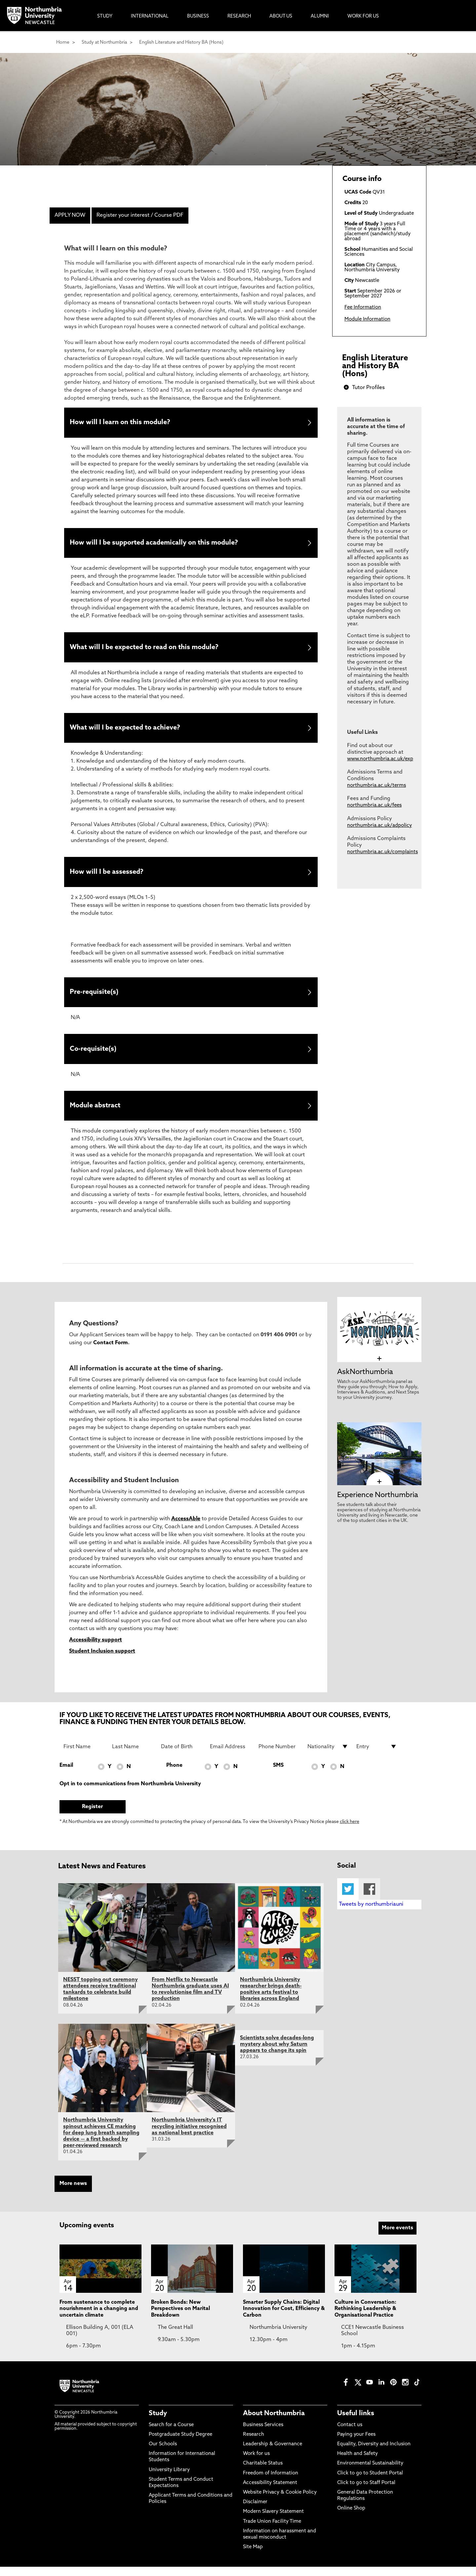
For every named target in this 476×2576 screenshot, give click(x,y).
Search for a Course (171, 2433)
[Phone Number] (279, 1755)
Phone (174, 1774)
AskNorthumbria (365, 1381)
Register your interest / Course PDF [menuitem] (140, 215)
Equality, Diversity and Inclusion (374, 2453)
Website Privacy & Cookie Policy (280, 2501)
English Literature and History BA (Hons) (181, 42)
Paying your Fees (356, 2443)
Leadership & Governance (272, 2453)
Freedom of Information (270, 2482)
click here (349, 1831)
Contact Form (110, 1352)
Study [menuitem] (104, 16)
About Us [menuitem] (280, 16)
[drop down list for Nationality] (328, 1755)
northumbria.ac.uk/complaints (382, 852)
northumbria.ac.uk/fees (374, 805)
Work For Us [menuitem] (363, 16)
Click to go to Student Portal (370, 2482)
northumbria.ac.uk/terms (376, 785)
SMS (278, 1774)
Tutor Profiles (368, 387)
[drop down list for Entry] (377, 1755)
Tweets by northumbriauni (371, 1913)
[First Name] (84, 1755)
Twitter (348, 1898)
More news (73, 2192)
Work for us (256, 2463)
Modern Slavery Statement (273, 2520)
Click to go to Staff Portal (366, 2492)
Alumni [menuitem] (320, 16)
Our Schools (163, 2453)
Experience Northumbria (377, 1504)
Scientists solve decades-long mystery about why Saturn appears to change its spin (277, 2054)
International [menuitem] (150, 16)
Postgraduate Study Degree (180, 2443)
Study (158, 2422)
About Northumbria (274, 2422)
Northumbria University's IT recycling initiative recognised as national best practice (189, 2136)
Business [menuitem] (198, 16)
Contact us (349, 2433)
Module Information (367, 319)
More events (397, 2237)
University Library (169, 2478)
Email (66, 1774)
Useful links (355, 2422)
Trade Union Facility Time (272, 2530)
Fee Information (362, 307)
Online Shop (351, 2517)
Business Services (263, 2433)
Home (62, 42)
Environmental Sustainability (370, 2472)
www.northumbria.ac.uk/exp (380, 759)
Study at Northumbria (104, 42)
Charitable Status (263, 2472)
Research (253, 2443)
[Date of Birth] (181, 1755)
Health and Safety (357, 2463)
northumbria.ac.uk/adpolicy (379, 825)
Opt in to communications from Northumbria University (130, 1793)
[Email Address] (230, 1755)
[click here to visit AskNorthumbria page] (379, 1367)
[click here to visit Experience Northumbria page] (379, 1490)
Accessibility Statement (270, 2492)
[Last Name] (132, 1755)
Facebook (369, 1898)
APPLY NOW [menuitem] (70, 215)
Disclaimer (255, 2511)
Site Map (253, 2556)
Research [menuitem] (239, 16)
